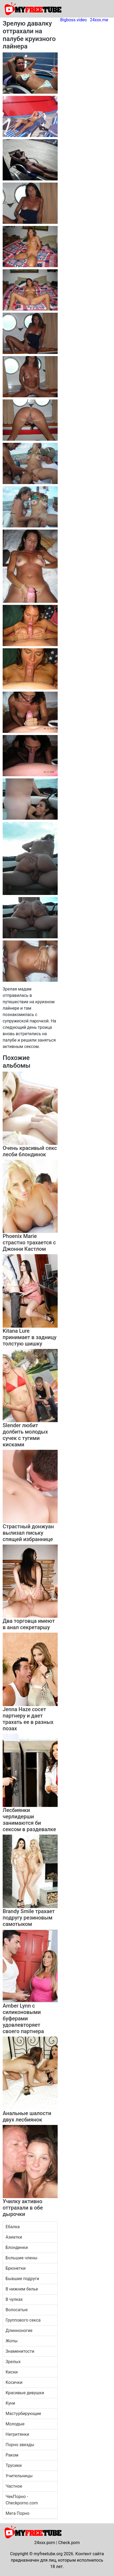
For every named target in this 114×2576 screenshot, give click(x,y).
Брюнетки (16, 2268)
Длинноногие (19, 2330)
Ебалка (13, 2226)
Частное (14, 2486)
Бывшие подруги (22, 2278)
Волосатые (17, 2309)
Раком (12, 2455)
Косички (14, 2382)
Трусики (14, 2465)
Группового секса (23, 2320)
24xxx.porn (44, 2542)
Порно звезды (20, 2444)
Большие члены (21, 2257)
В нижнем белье (22, 2289)
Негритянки (17, 2434)
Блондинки (17, 2247)
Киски (12, 2372)
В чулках (14, 2299)
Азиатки (14, 2237)
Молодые (15, 2423)
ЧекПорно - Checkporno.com (22, 2499)
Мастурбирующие (23, 2413)
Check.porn (69, 2542)
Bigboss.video (73, 19)
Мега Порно (17, 2513)
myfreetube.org (48, 2553)
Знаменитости (20, 2351)
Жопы (12, 2340)
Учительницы (19, 2475)
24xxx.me (99, 19)
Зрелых (13, 2361)
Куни (10, 2403)
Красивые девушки (25, 2392)
